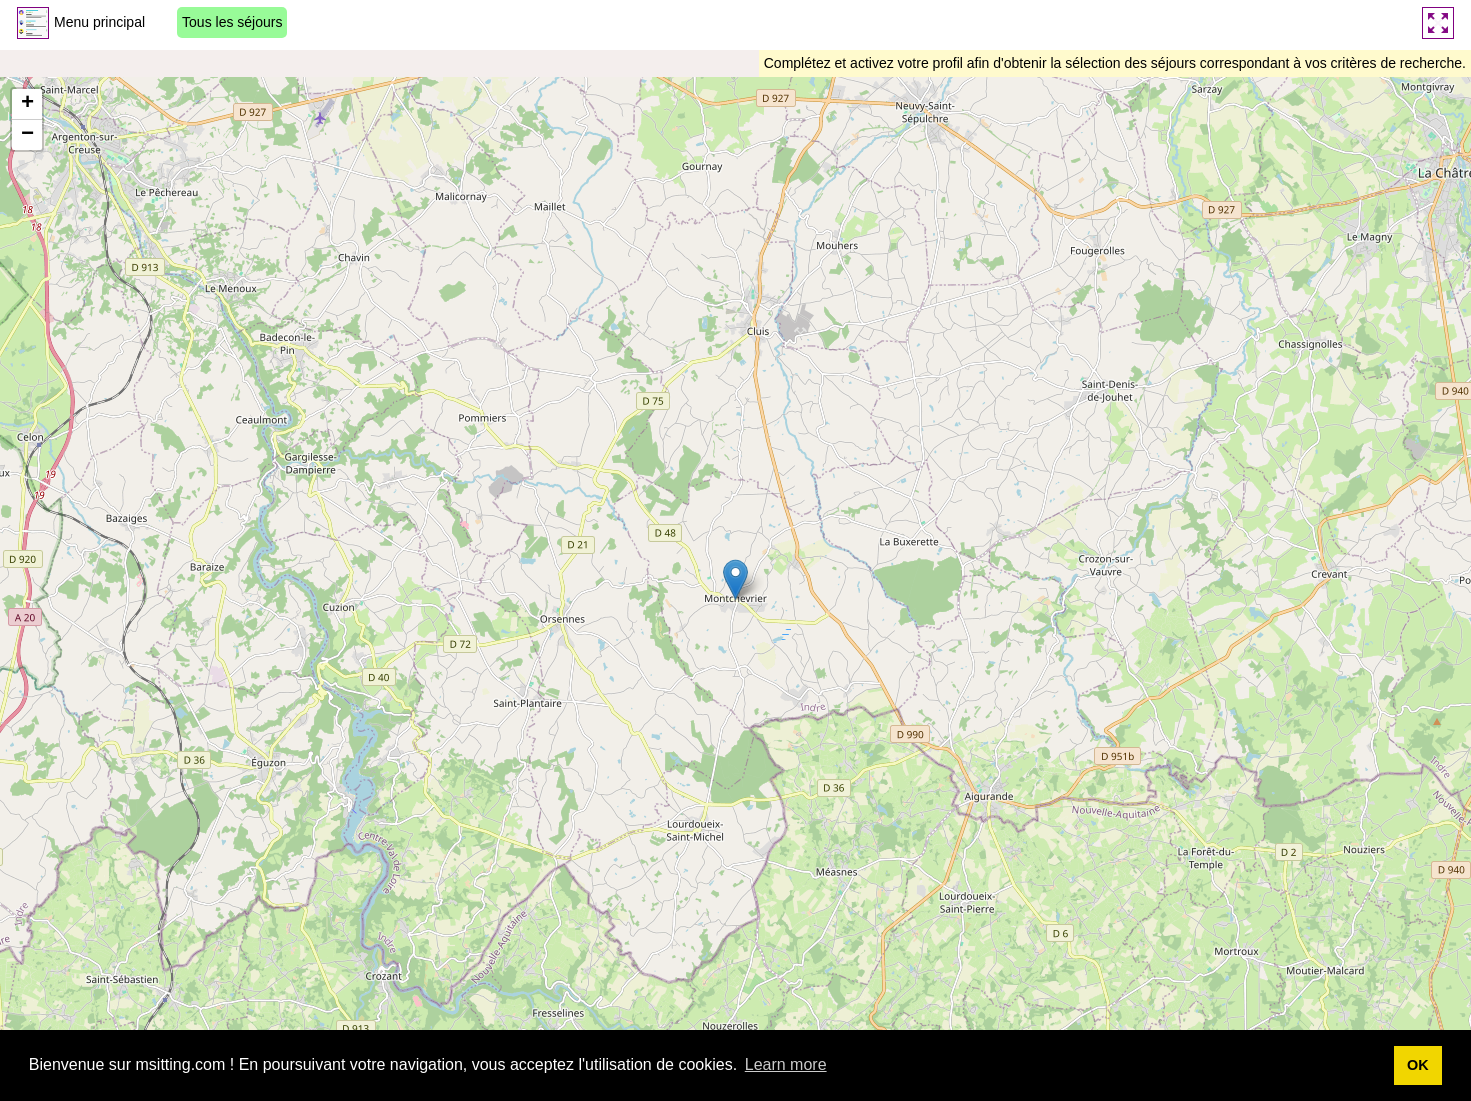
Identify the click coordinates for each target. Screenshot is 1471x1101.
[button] (735, 579)
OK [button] (1418, 1065)
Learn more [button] (786, 1064)
